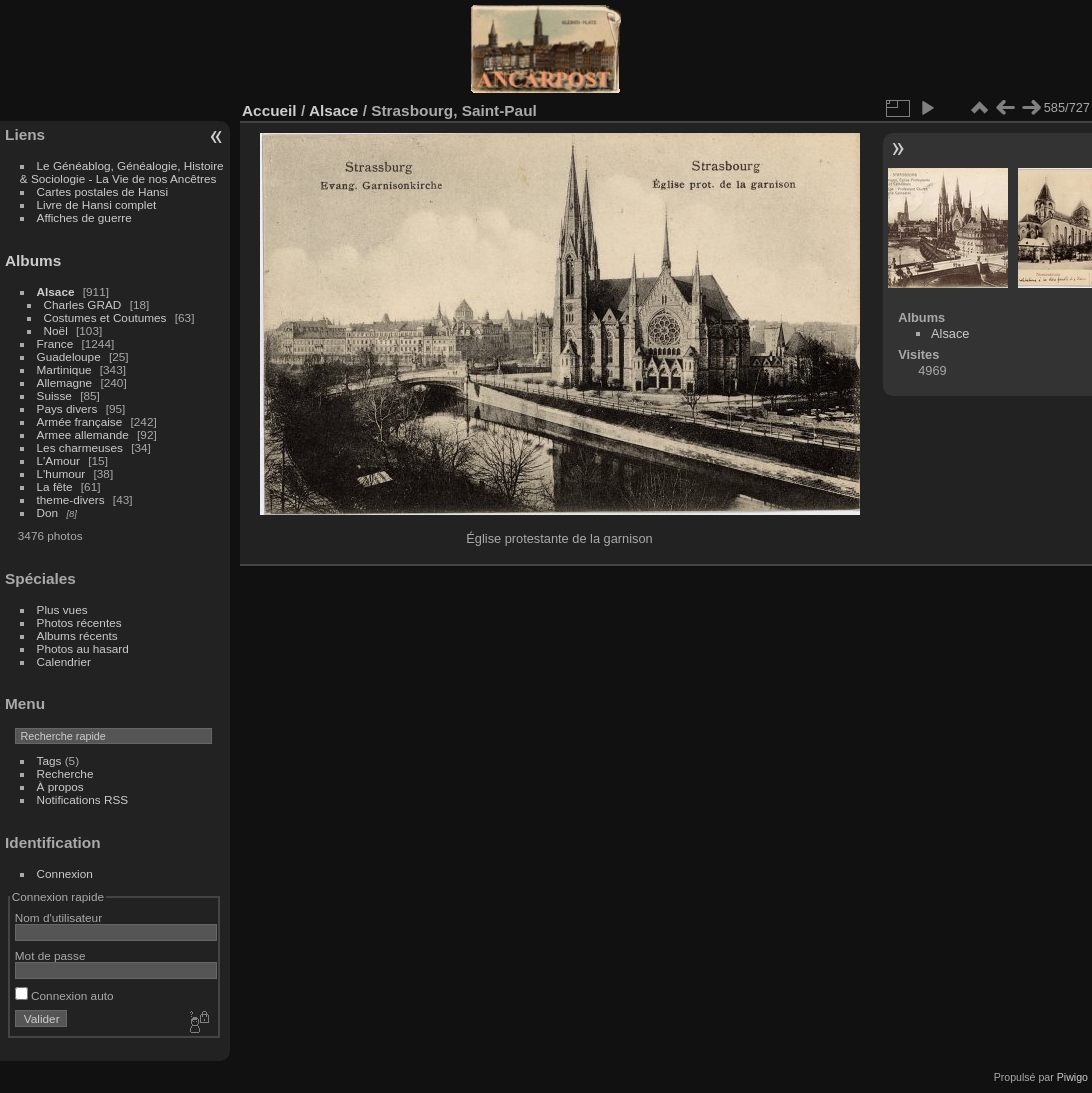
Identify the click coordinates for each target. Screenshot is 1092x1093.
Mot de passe (50, 955)
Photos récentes (79, 622)
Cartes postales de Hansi (102, 191)
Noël (56, 330)
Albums (33, 260)
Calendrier (64, 661)
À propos (60, 786)
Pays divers (67, 408)
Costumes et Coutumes (105, 317)
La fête (55, 486)
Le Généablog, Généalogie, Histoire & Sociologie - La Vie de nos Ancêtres (122, 172)
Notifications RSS (83, 799)
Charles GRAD (83, 304)
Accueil (269, 110)
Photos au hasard (83, 648)
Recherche (65, 773)
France (55, 343)
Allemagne (65, 382)
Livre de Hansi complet (97, 204)
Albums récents (77, 635)
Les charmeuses (80, 447)
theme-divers (71, 499)
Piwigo (1072, 1077)
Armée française (80, 421)
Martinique (64, 369)
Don (48, 512)
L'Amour (58, 460)
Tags (49, 760)
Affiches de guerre (84, 217)
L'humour (61, 473)
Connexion (65, 873)
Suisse (54, 395)
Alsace (56, 291)
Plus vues (62, 609)
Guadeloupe (69, 356)
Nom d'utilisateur (58, 917)
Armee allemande (83, 434)
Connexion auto (64, 995)
